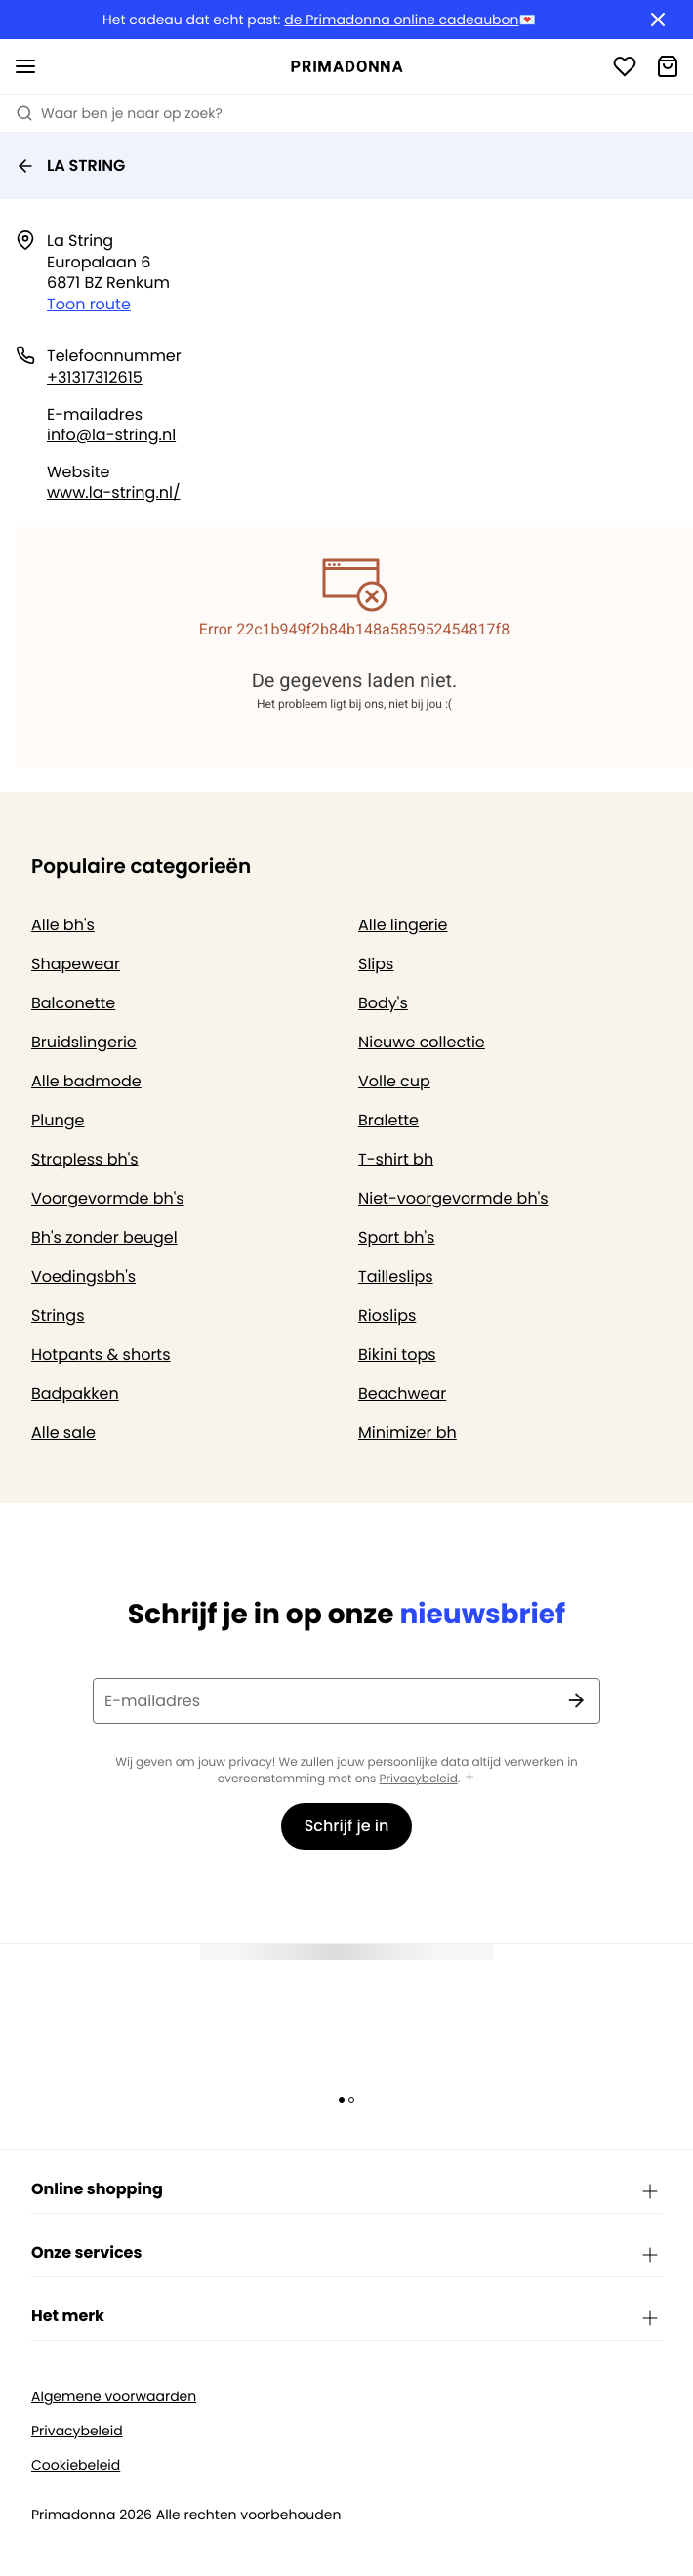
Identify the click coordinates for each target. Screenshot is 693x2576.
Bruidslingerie (84, 1042)
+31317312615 (95, 377)
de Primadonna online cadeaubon (401, 20)
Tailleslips (395, 1276)
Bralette (388, 1120)
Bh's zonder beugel (104, 1237)
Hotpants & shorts (101, 1354)
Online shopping (346, 2190)
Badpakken (75, 1393)
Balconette (73, 1003)
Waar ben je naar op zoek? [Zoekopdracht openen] (119, 113)
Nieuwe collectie (421, 1042)
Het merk (346, 2317)
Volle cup (394, 1081)
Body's (383, 1003)
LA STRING (70, 165)
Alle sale (63, 1432)
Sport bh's (396, 1237)
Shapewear (75, 964)
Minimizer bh (407, 1432)
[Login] (624, 66)
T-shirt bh (395, 1159)
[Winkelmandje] (667, 66)
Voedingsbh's (83, 1276)
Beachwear (402, 1393)
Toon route (89, 304)
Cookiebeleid (75, 2465)
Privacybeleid (419, 1779)
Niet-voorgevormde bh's (453, 1198)
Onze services (346, 2254)
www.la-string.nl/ (114, 492)
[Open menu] (25, 66)
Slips (375, 964)
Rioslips (387, 1315)
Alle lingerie (403, 925)
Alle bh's (63, 925)
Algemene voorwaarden (113, 2397)
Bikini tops (397, 1354)
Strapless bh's (85, 1159)
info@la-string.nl (111, 435)
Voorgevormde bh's (107, 1198)
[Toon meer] (469, 1778)
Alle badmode (86, 1081)
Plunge (57, 1120)
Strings (58, 1315)
